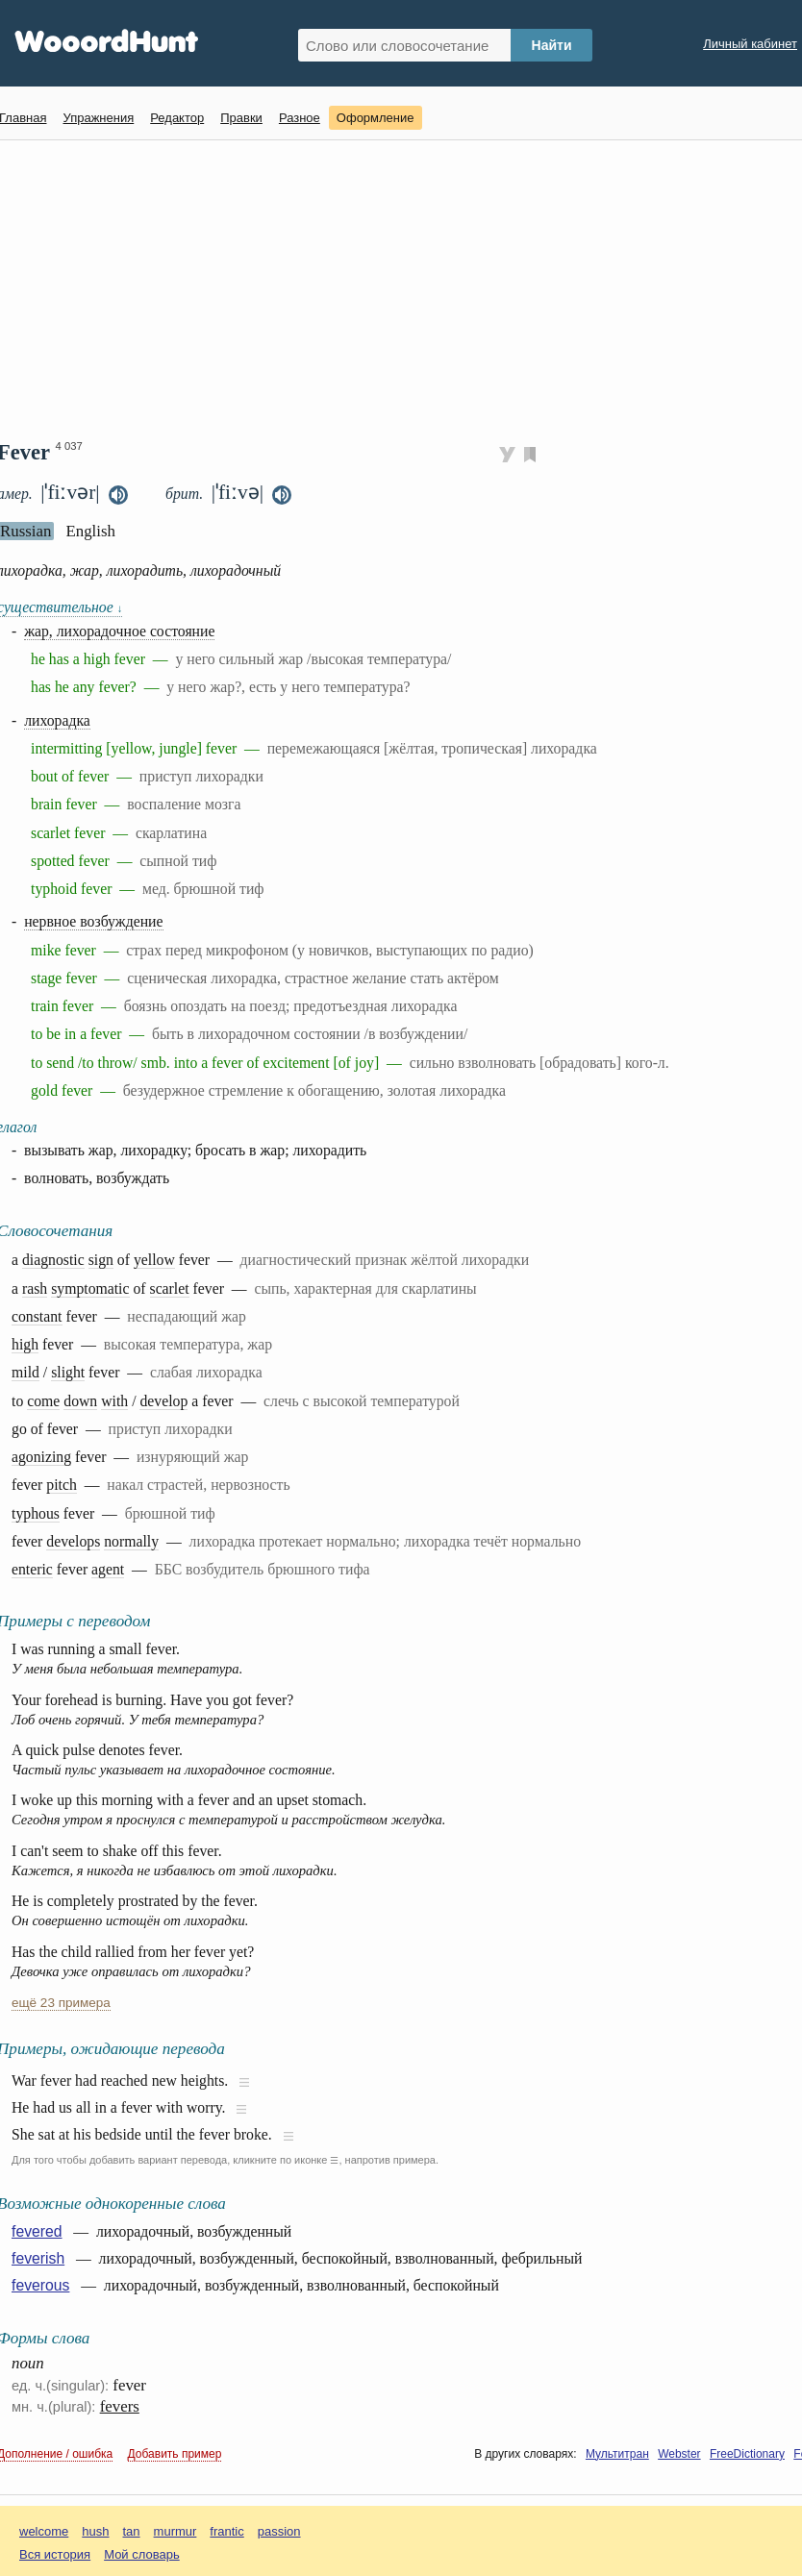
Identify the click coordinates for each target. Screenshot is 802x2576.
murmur (175, 2531)
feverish (38, 2258)
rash (34, 1288)
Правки (241, 118)
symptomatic (90, 1288)
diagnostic (53, 1259)
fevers (119, 2406)
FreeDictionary (747, 2454)
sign (100, 1259)
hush (95, 2531)
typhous (36, 1513)
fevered (37, 2231)
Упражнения (98, 118)
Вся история (54, 2554)
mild (25, 1372)
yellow (154, 1259)
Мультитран (617, 2454)
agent (107, 1569)
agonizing (41, 1457)
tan (131, 2531)
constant (37, 1316)
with (114, 1401)
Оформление (375, 118)
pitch (61, 1484)
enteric (32, 1569)
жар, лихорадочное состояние (119, 631)
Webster (679, 2454)
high (25, 1344)
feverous (40, 2285)
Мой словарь (142, 2554)
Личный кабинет (750, 44)
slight (68, 1372)
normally (131, 1541)
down (80, 1401)
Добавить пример (175, 2454)
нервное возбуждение (93, 921)
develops (73, 1541)
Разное (299, 118)
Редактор (177, 118)
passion (279, 2531)
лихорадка (57, 720)
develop (163, 1401)
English (90, 531)
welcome (43, 2531)
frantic (226, 2531)
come (43, 1401)
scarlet (169, 1288)
